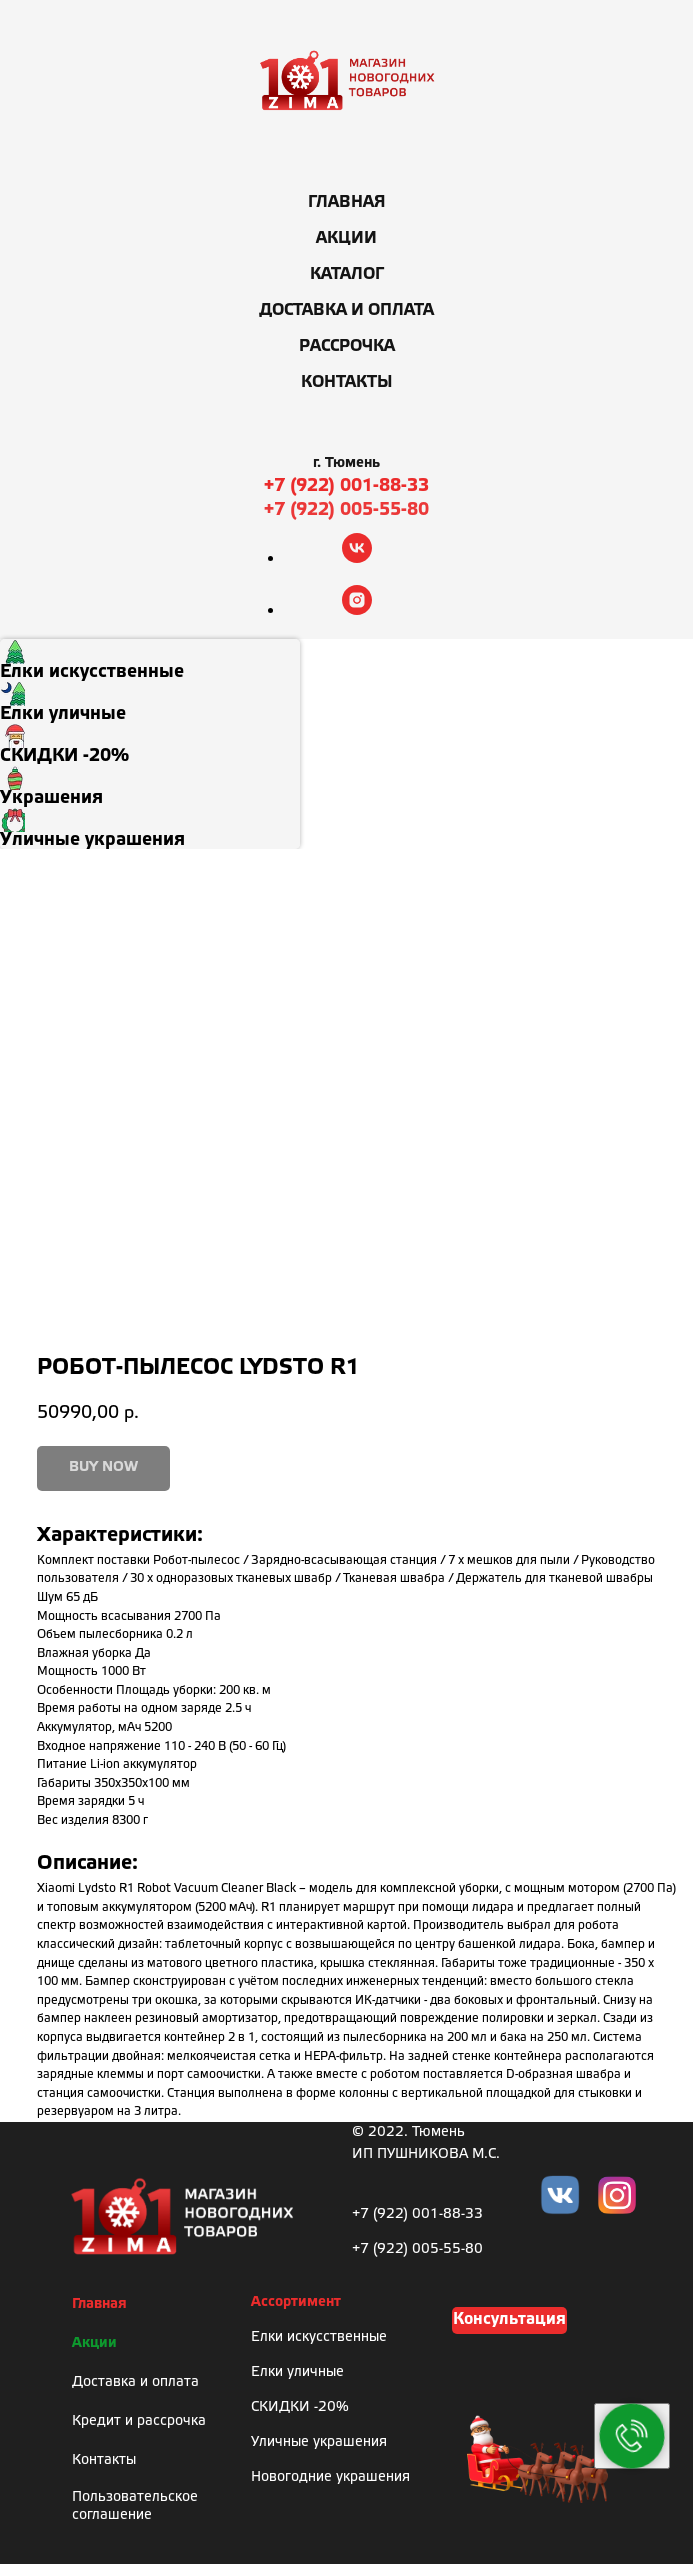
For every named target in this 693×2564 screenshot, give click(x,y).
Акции (346, 238)
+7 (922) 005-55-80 (346, 510)
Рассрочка (347, 346)
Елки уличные (297, 2372)
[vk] (357, 557)
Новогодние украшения (330, 2477)
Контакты (347, 382)
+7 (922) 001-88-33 (346, 486)
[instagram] (357, 609)
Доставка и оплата (346, 310)
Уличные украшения (319, 2442)
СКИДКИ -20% (300, 2407)
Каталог (347, 274)
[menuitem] (150, 660)
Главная (347, 202)
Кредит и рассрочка (139, 2421)
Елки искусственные (319, 2337)
